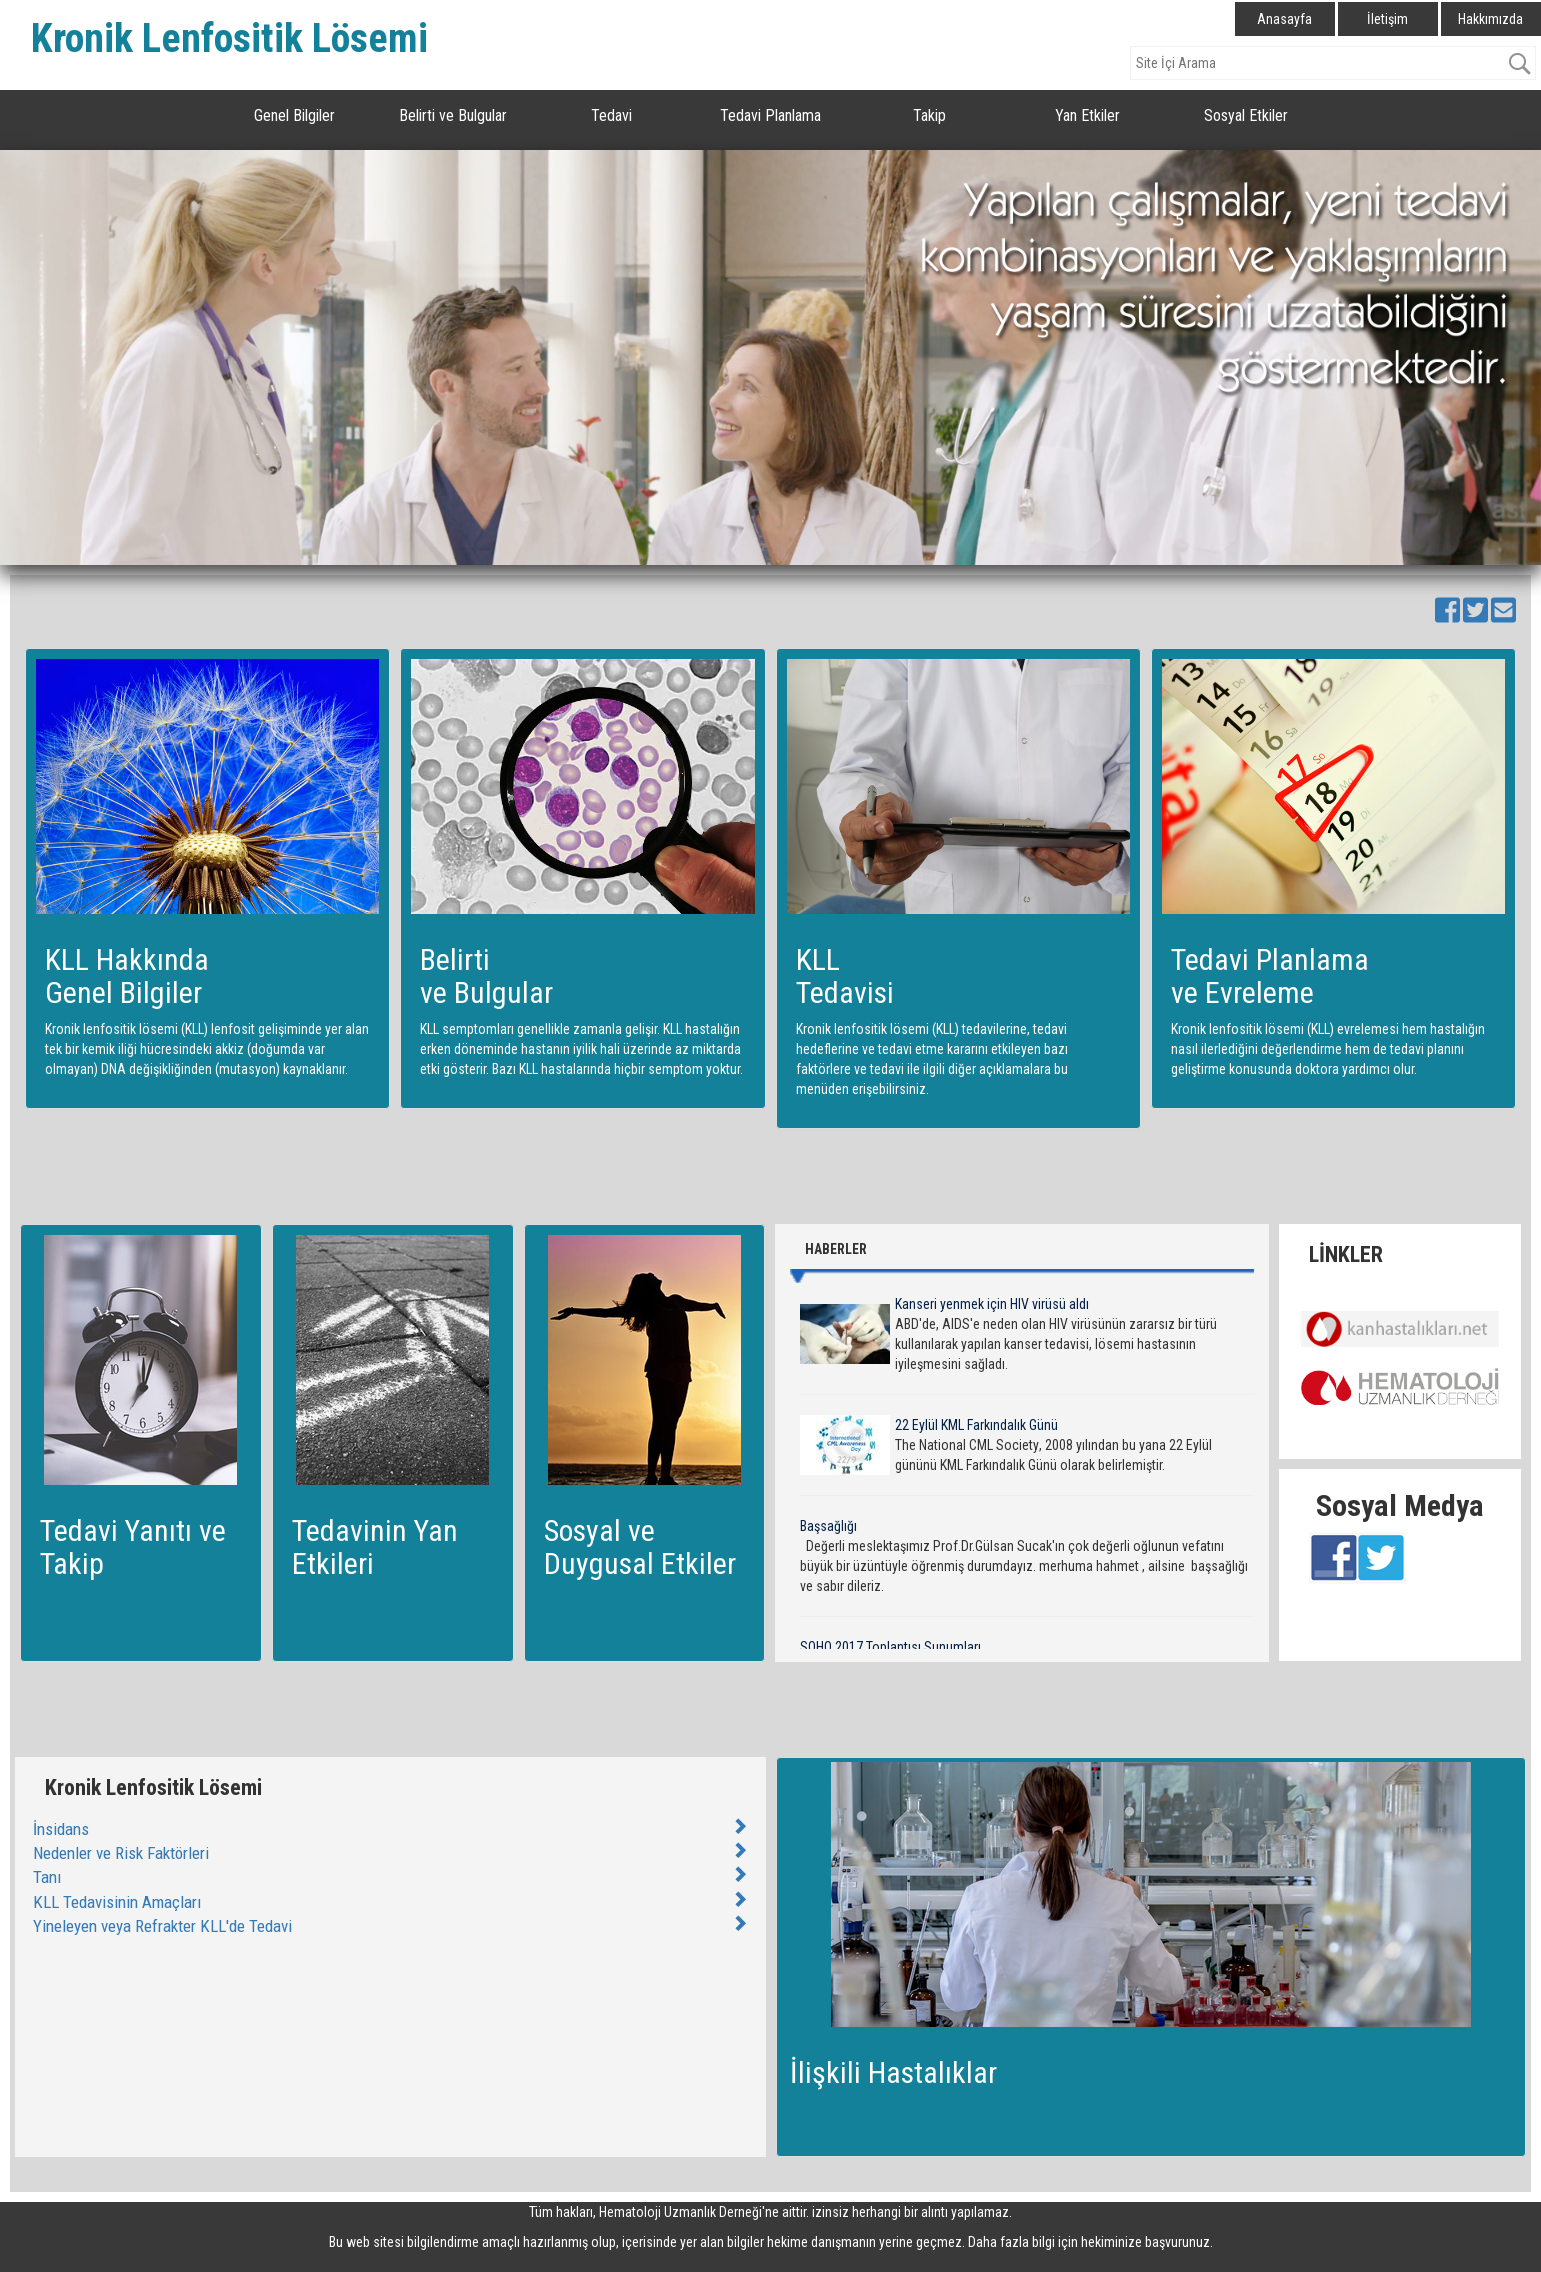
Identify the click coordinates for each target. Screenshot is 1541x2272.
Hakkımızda (1490, 19)
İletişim (1387, 19)
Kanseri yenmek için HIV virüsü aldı (992, 1304)
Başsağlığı (828, 1526)
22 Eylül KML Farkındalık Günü (976, 1425)
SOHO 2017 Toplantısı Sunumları (890, 1647)
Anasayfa (1284, 19)
